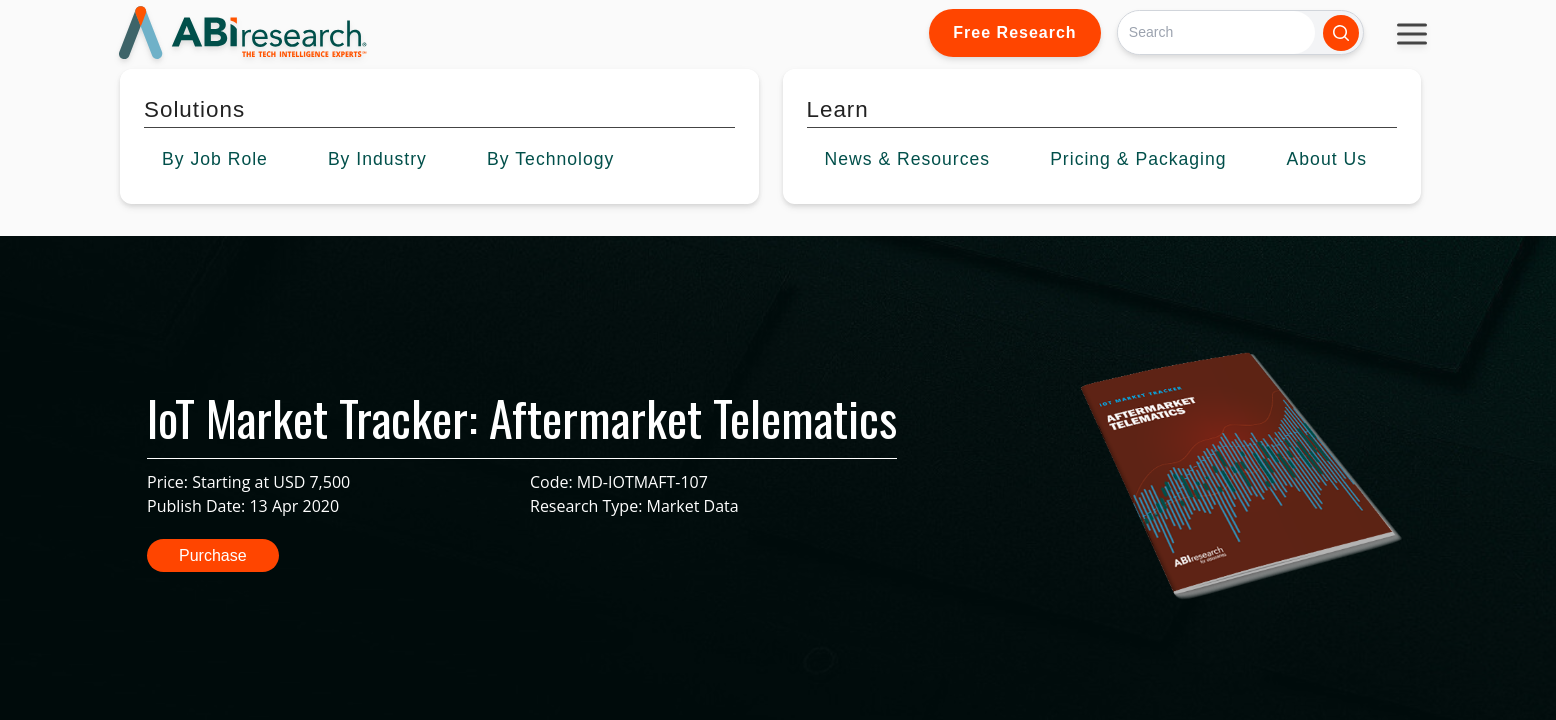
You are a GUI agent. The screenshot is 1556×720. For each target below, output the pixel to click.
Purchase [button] (213, 555)
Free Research (1014, 32)
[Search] (1216, 32)
